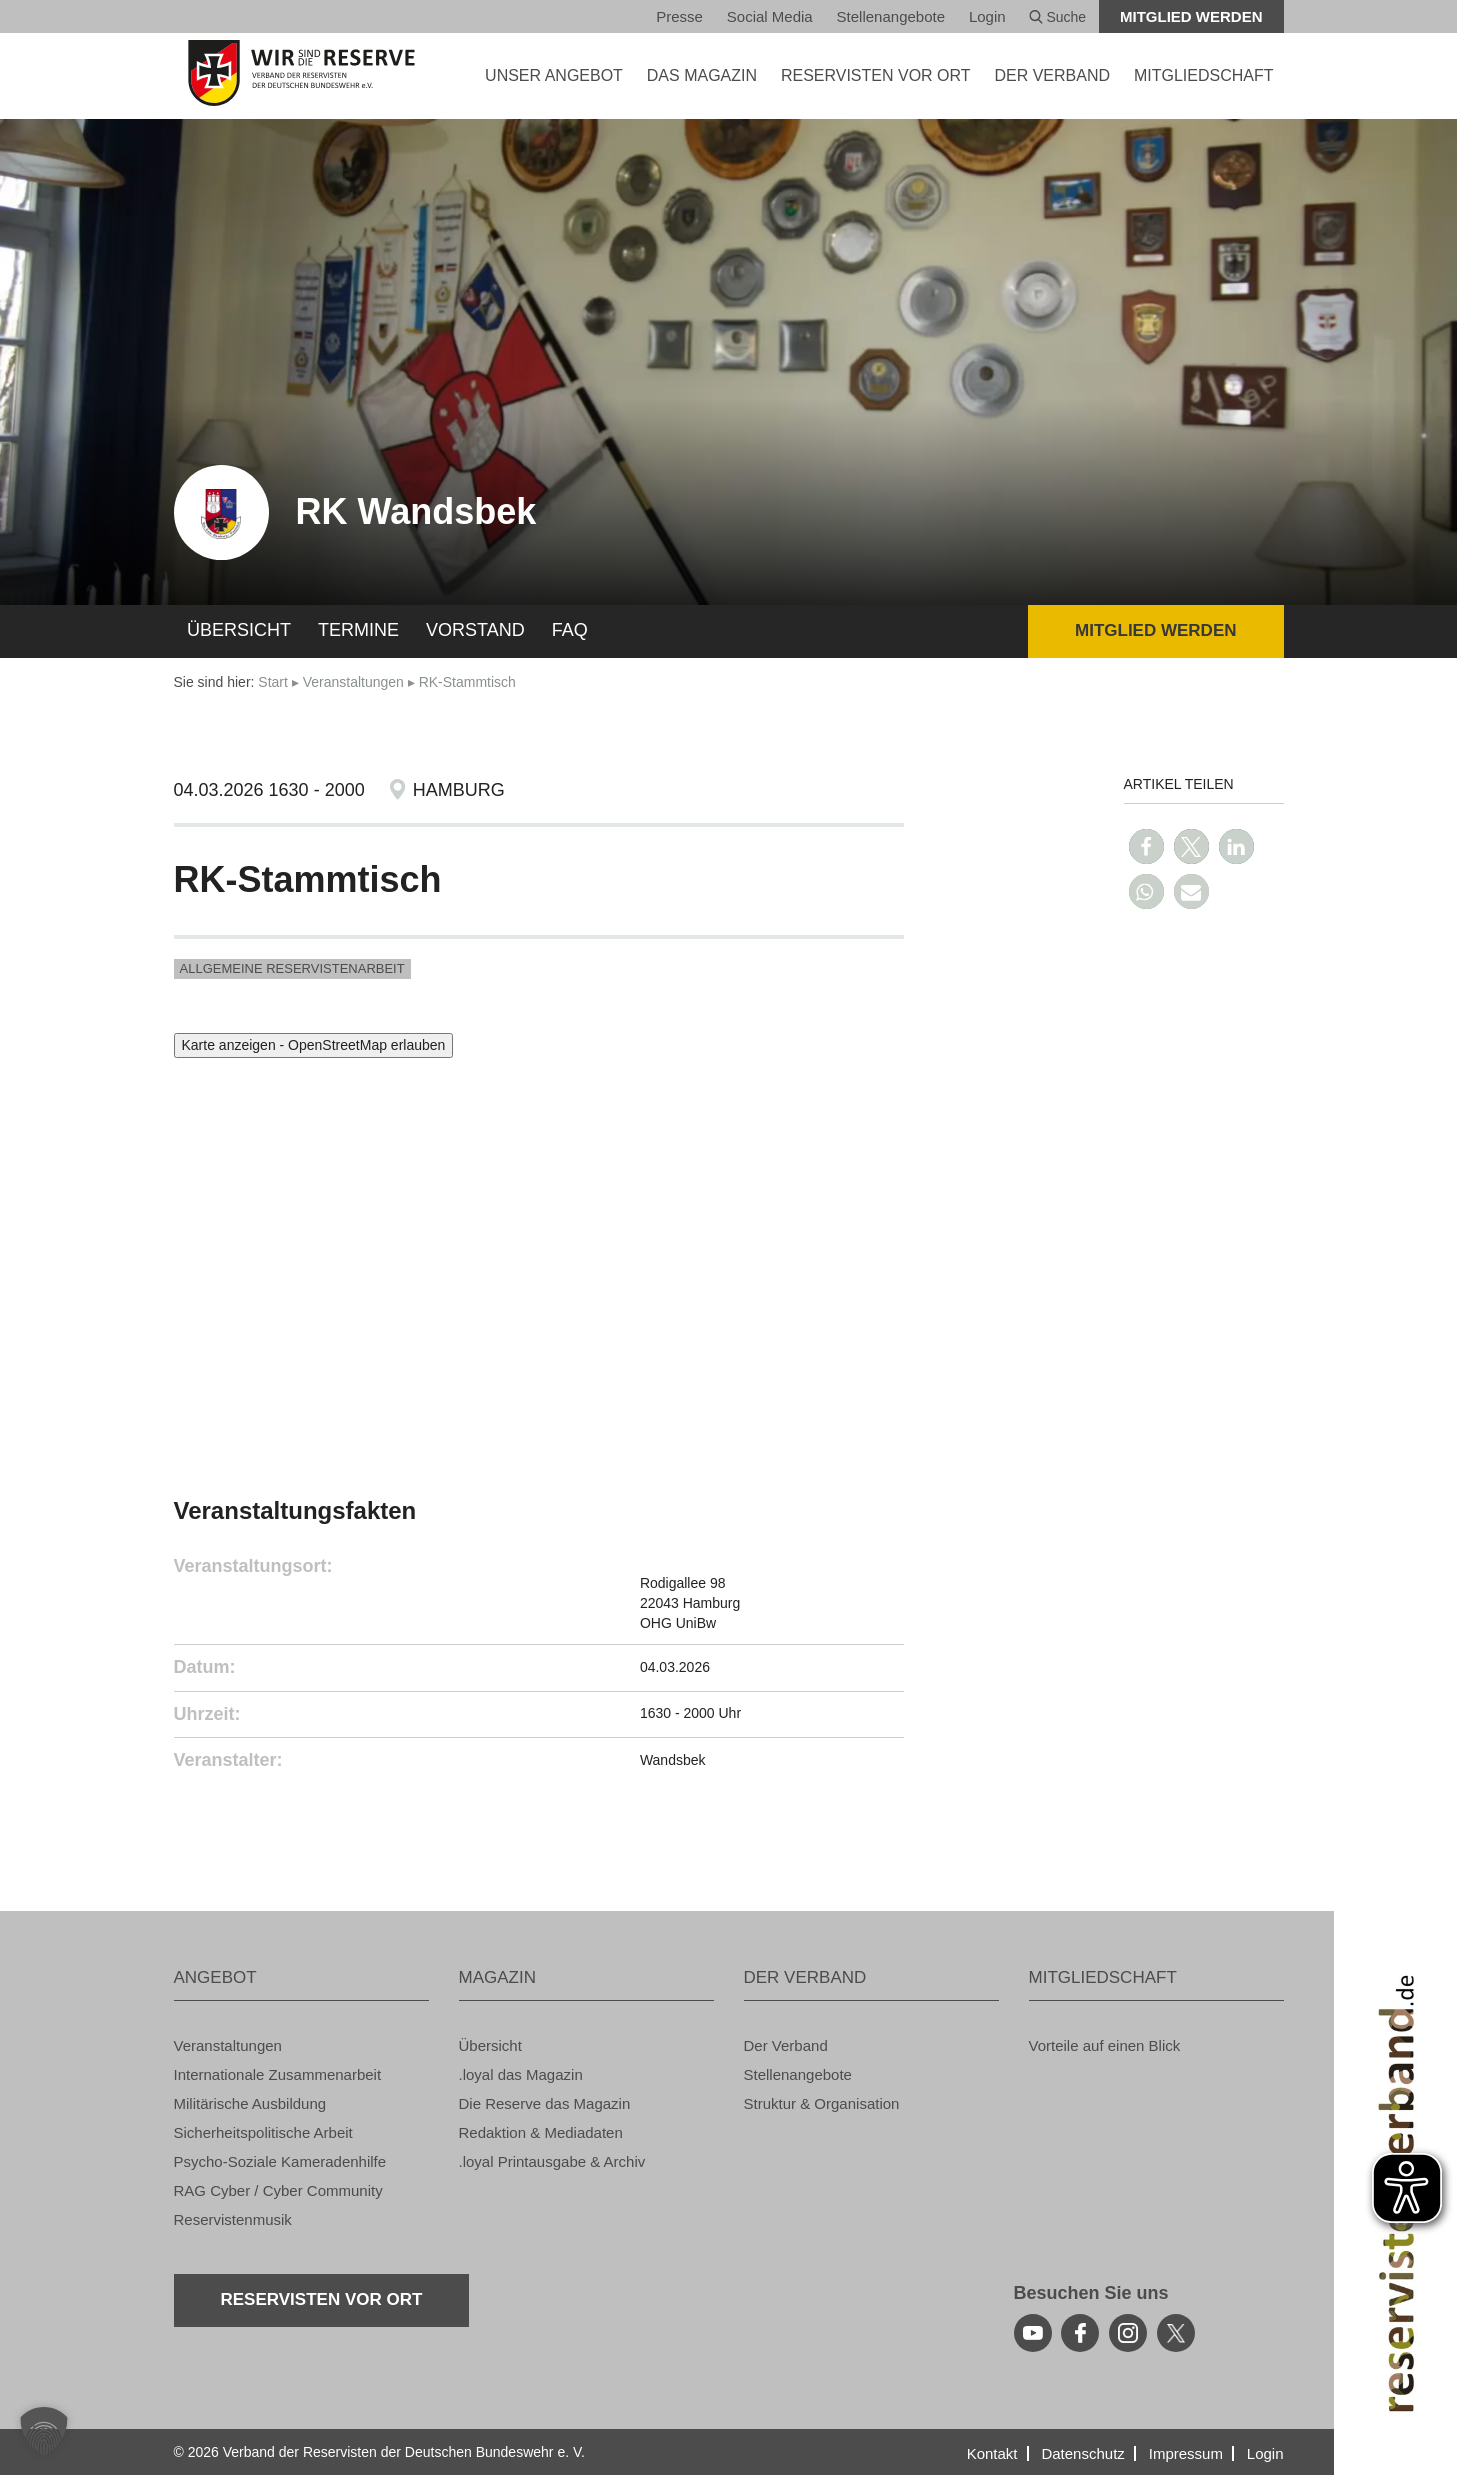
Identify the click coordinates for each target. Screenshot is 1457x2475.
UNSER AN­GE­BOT (554, 75)
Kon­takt (992, 2453)
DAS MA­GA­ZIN (702, 75)
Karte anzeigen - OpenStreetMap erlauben (314, 1045)
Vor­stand (475, 630)
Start (273, 682)
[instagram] (1128, 2333)
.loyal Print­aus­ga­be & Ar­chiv (552, 2161)
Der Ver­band (786, 2045)
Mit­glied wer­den (1191, 16)
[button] (1146, 846)
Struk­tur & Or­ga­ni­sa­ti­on (822, 2103)
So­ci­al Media (770, 16)
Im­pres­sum (1186, 2453)
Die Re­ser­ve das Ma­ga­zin (545, 2103)
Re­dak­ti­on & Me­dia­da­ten (541, 2132)
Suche (1058, 17)
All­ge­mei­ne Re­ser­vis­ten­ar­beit (292, 968)
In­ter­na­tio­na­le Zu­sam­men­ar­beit (278, 2074)
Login (987, 16)
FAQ (570, 630)
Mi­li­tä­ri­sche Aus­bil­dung (250, 2103)
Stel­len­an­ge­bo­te (891, 16)
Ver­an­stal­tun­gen (353, 682)
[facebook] (1080, 2333)
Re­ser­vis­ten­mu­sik (233, 2219)
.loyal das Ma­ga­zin (521, 2074)
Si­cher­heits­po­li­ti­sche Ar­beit (263, 2132)
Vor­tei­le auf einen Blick (1105, 2045)
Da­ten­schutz (1082, 2453)
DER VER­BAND (1052, 75)
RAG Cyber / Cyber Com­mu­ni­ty (278, 2190)
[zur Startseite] (301, 73)
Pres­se (679, 16)
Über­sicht (239, 630)
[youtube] (1033, 2333)
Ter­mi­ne (358, 630)
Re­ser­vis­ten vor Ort (876, 75)
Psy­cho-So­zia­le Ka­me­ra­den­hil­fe (280, 2161)
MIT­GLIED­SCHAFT (1204, 75)
